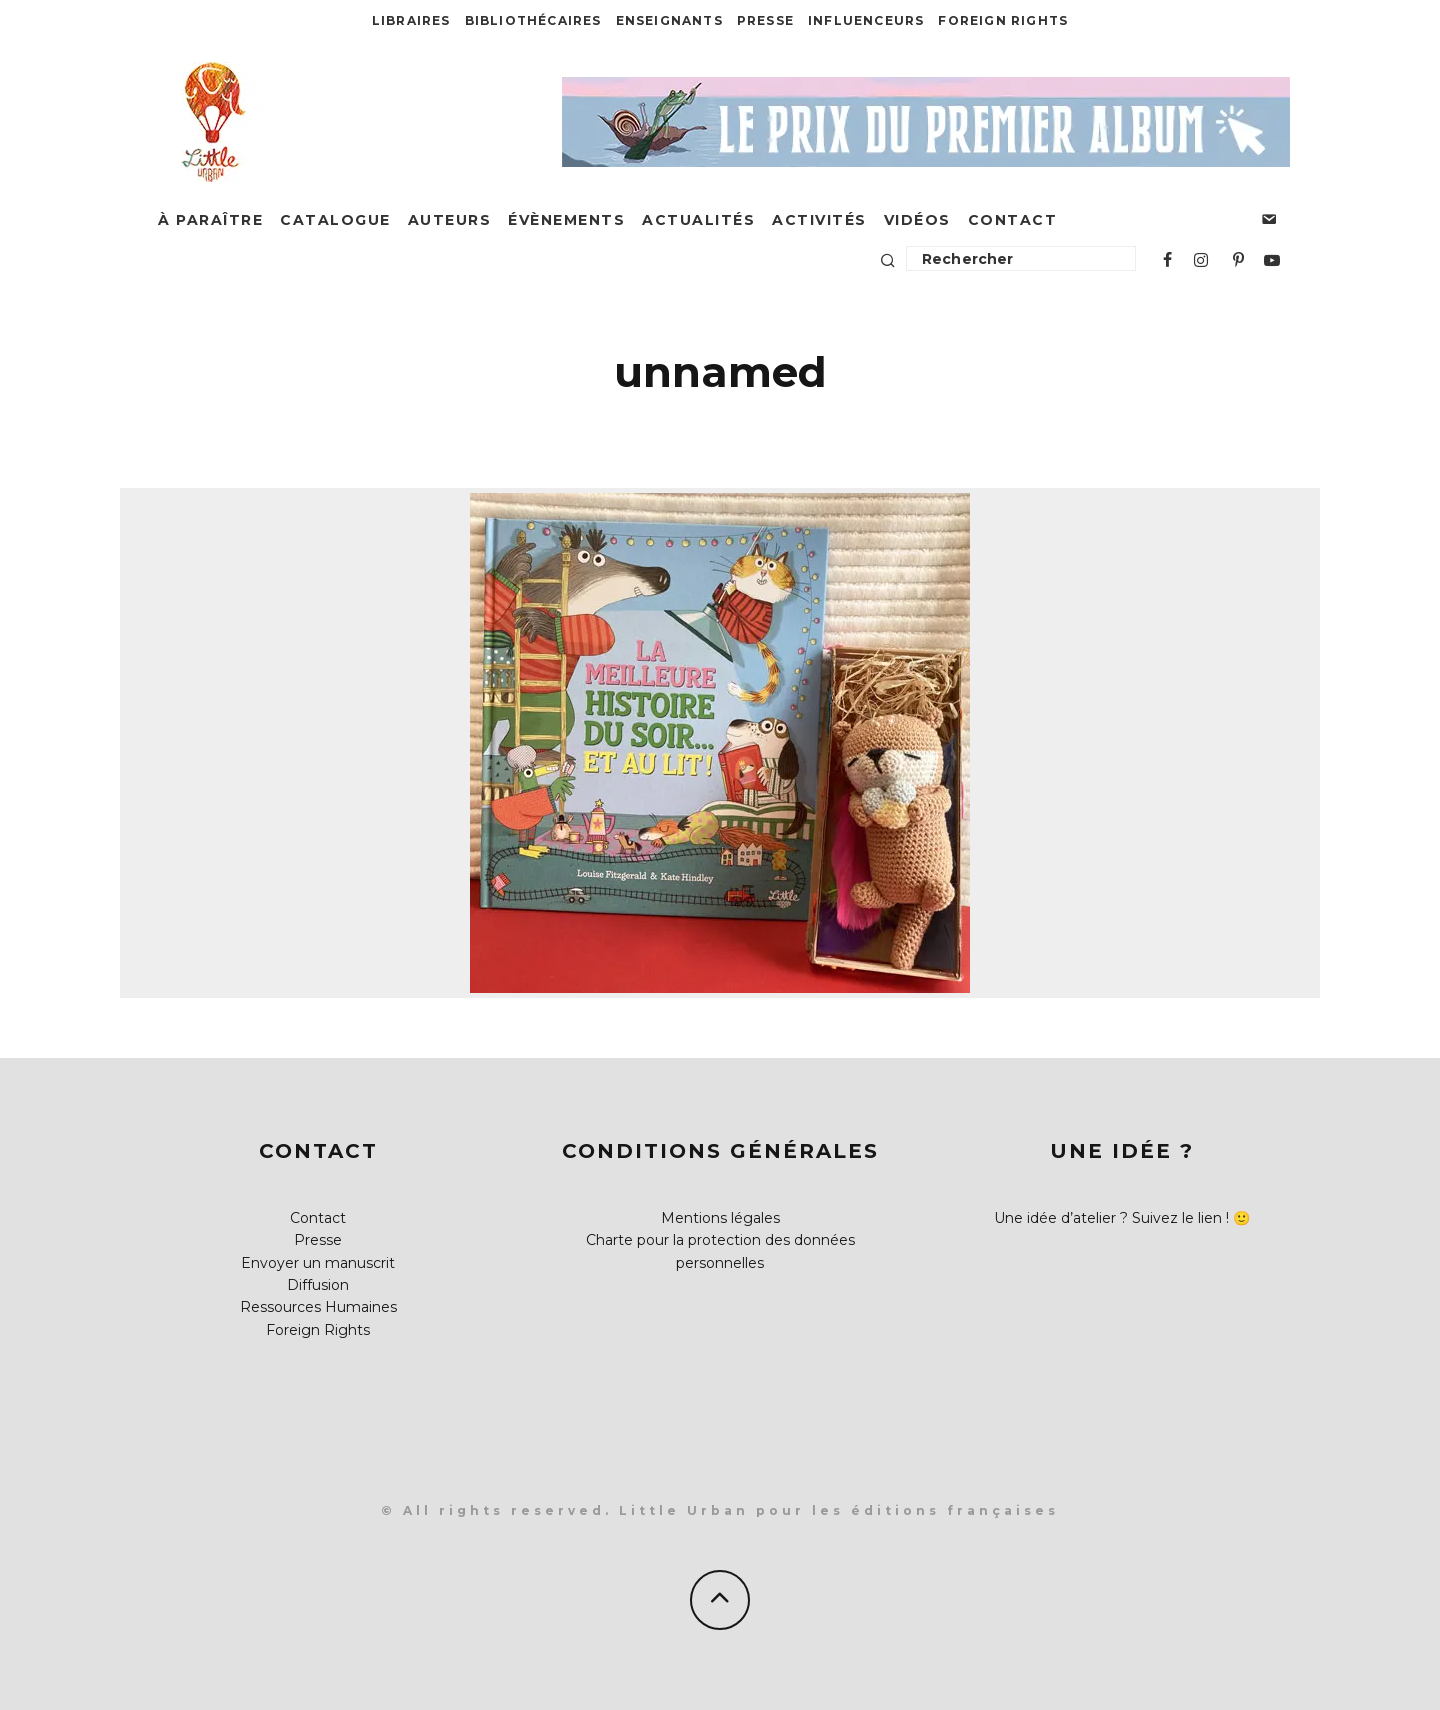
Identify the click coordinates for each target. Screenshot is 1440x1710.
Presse (765, 20)
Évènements (566, 220)
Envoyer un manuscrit (318, 1263)
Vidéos (917, 220)
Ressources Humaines (318, 1307)
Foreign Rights (1003, 20)
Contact (1013, 220)
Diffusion (318, 1285)
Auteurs (450, 220)
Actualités (698, 220)
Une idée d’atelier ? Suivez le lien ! (1111, 1218)
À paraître (210, 220)
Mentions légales (720, 1218)
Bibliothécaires (533, 20)
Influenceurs (866, 20)
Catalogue (335, 220)
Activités (819, 220)
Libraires (411, 20)
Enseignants (669, 20)
